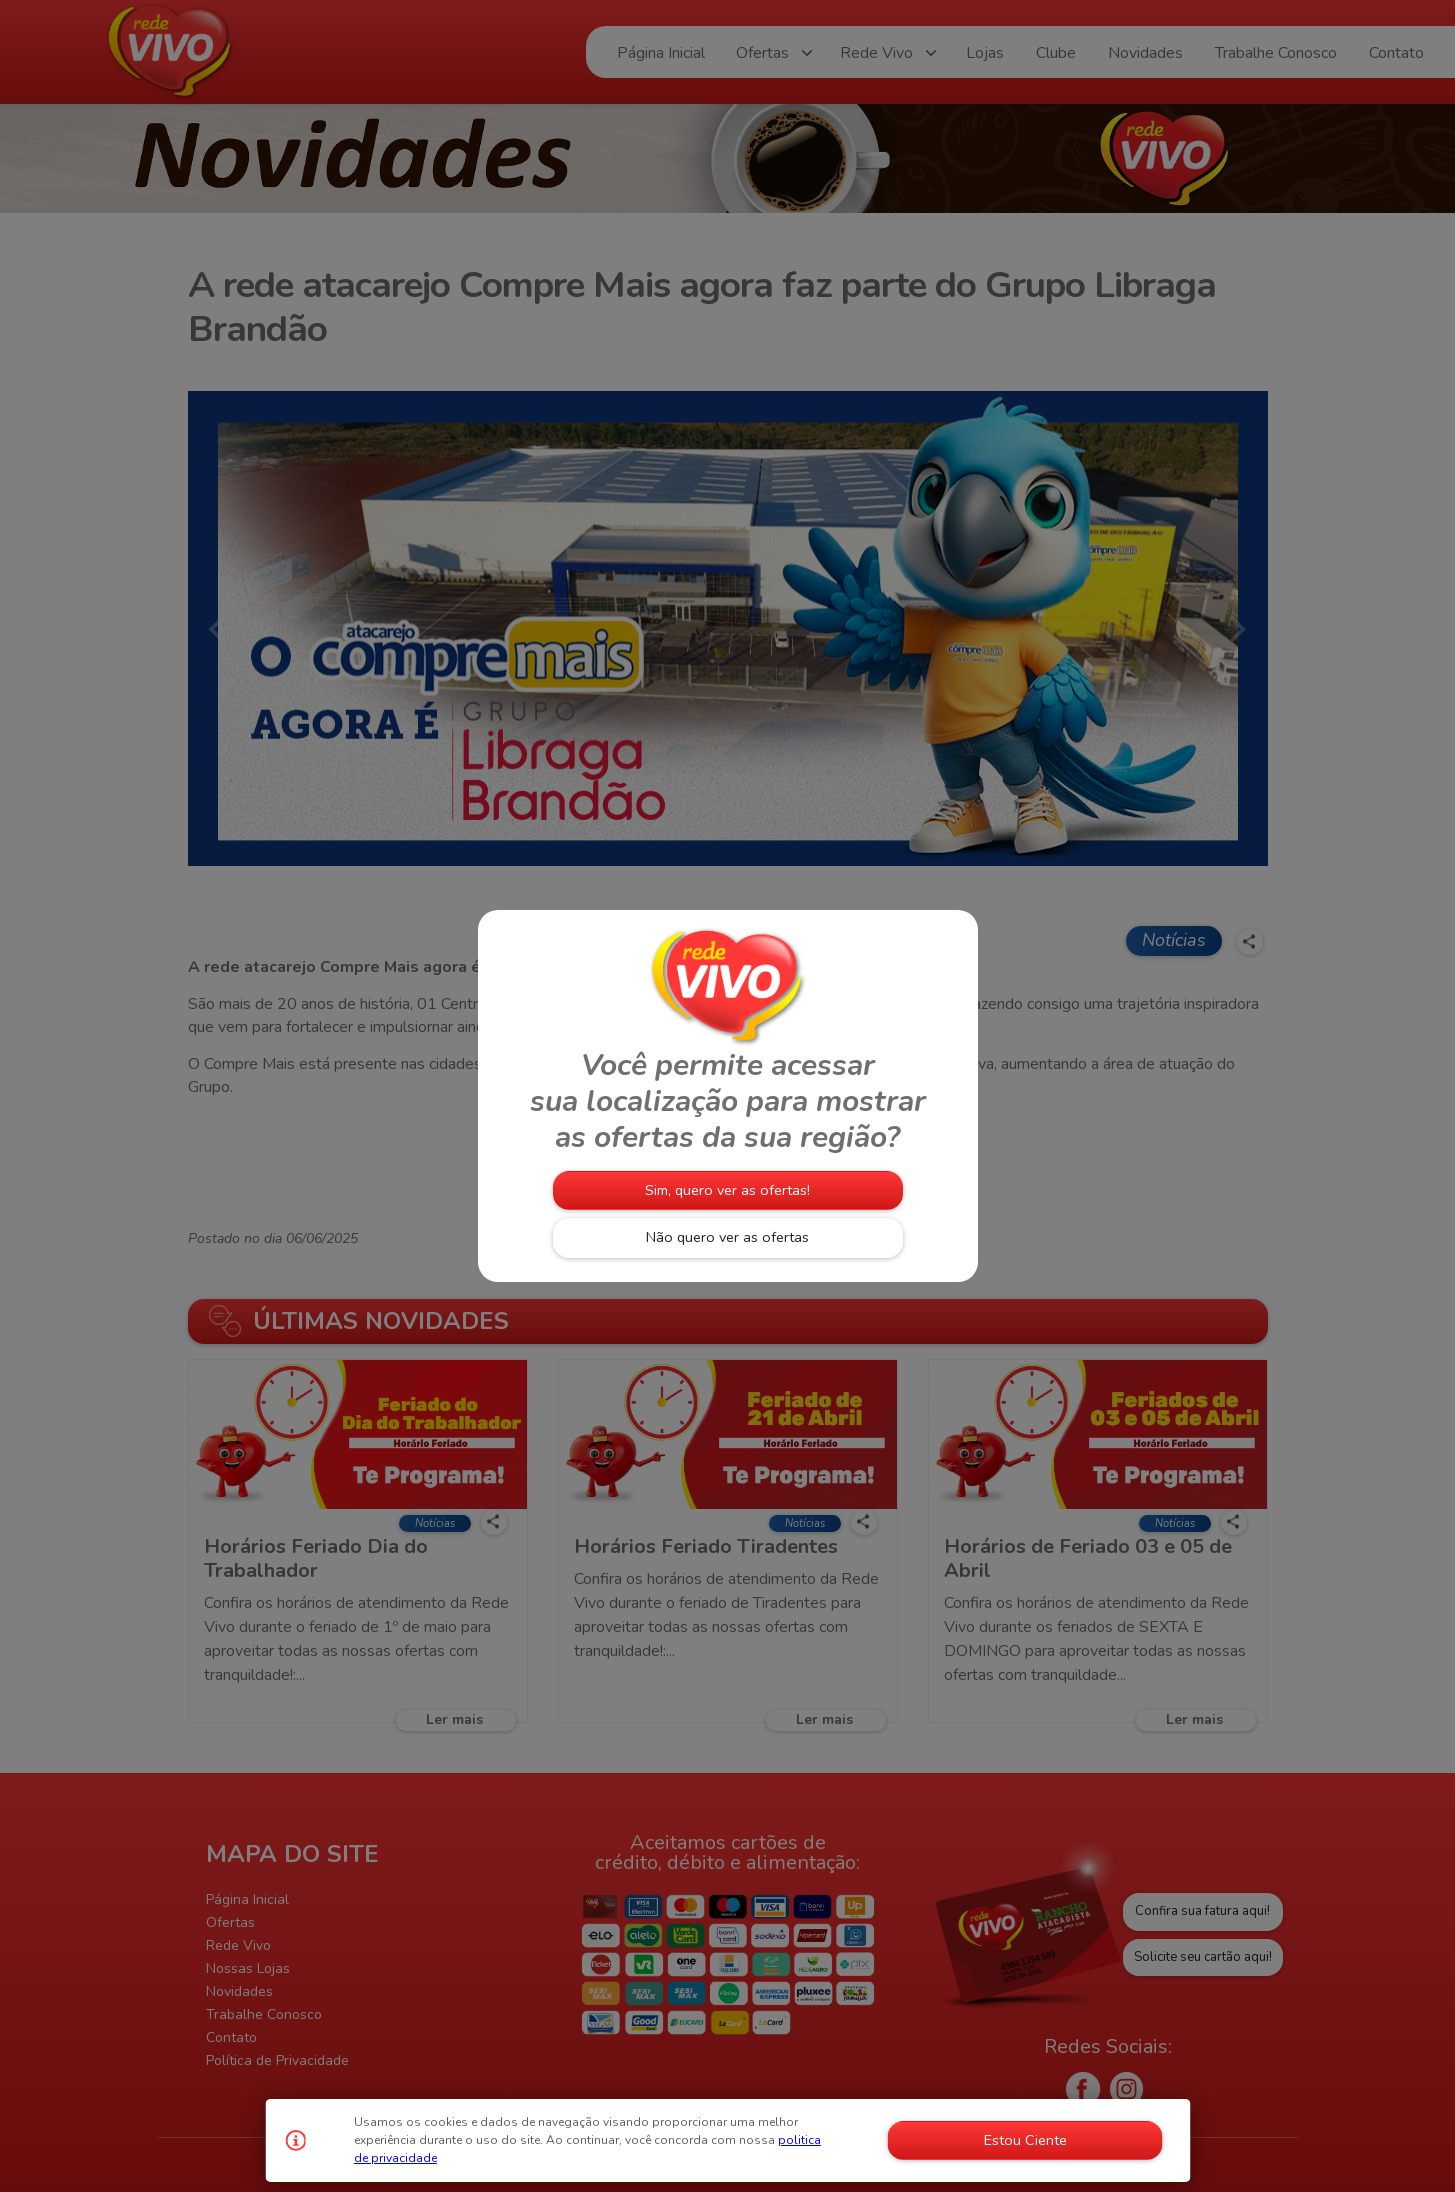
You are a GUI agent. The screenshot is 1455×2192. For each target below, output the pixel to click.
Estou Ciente (1025, 2140)
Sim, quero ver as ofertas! (727, 1190)
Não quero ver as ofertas (727, 1237)
